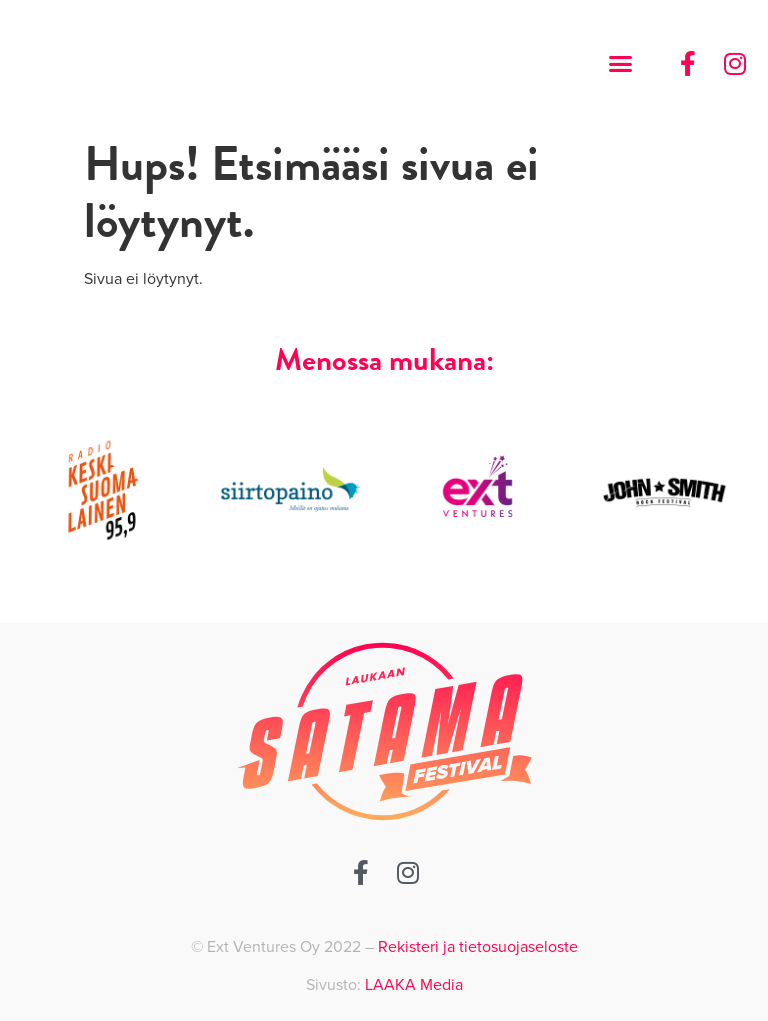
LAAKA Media (414, 985)
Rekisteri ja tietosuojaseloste (478, 947)
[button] (620, 64)
